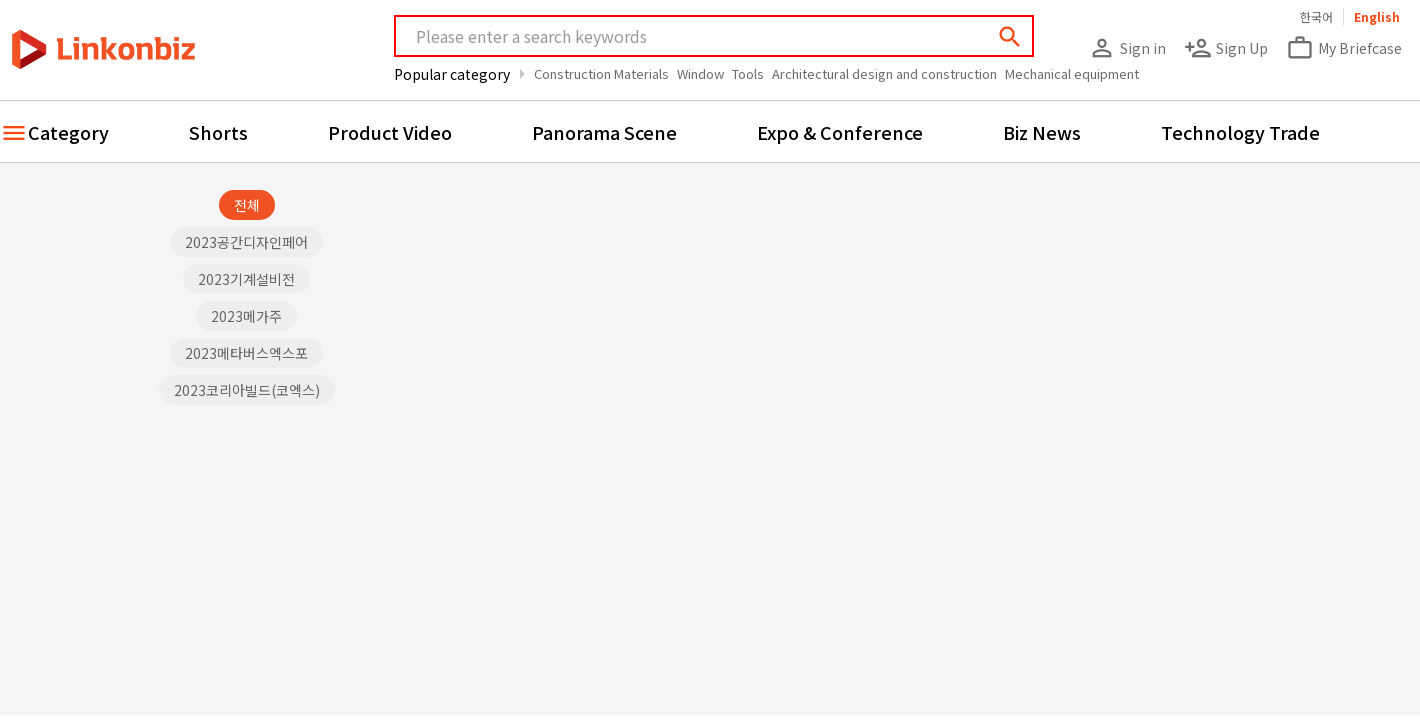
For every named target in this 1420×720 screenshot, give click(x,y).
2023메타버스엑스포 (246, 353)
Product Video (390, 132)
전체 (247, 205)
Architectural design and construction (884, 73)
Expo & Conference (840, 132)
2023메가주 (246, 316)
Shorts (218, 132)
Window (700, 73)
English (1377, 16)
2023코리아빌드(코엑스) (247, 390)
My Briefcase (1344, 48)
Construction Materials (601, 73)
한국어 (1316, 16)
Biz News (1042, 132)
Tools (748, 73)
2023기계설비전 (246, 279)
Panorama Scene (604, 132)
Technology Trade (1240, 132)
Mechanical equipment (1072, 73)
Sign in (1127, 48)
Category (68, 132)
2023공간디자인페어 (246, 242)
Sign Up (1226, 48)
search (1010, 37)
